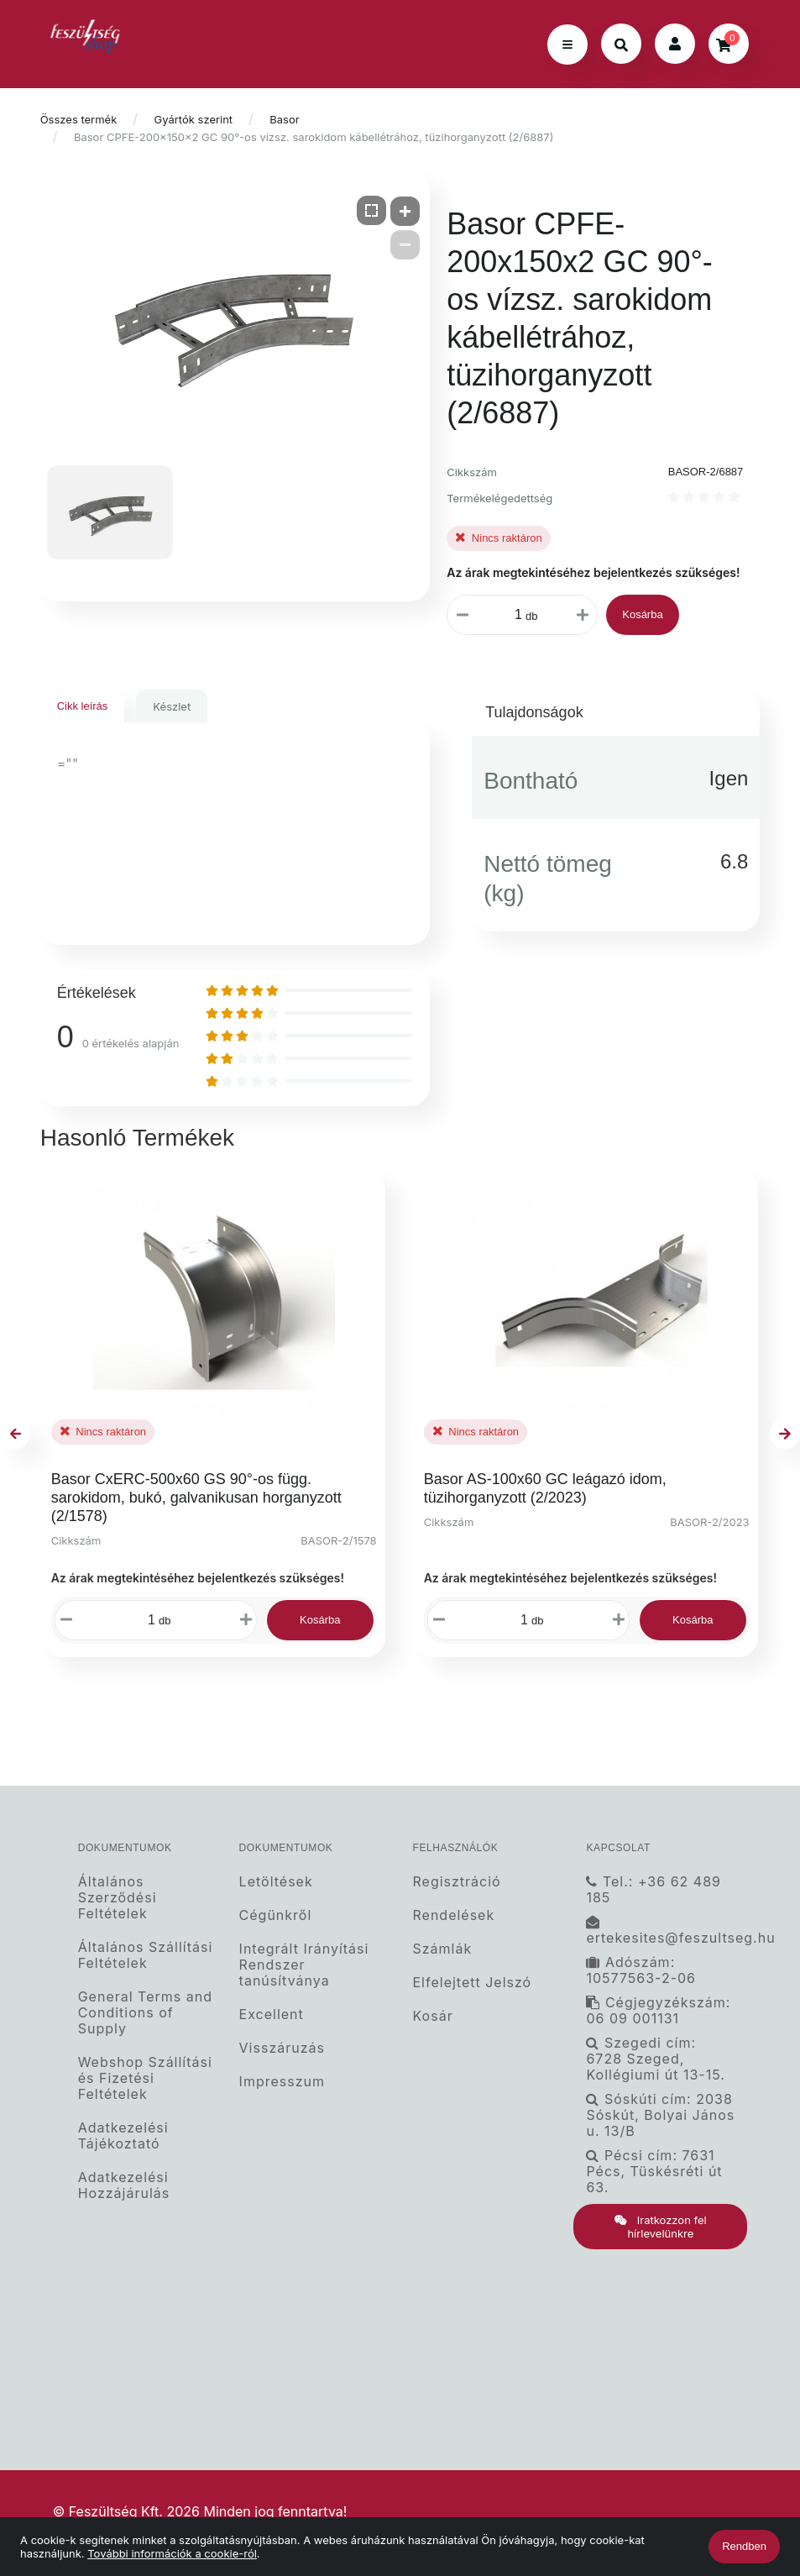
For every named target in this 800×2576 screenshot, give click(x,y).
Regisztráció (457, 1881)
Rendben (744, 2546)
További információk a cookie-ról (172, 2553)
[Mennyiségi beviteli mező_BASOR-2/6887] (514, 614)
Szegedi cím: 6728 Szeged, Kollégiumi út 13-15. (655, 2059)
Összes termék (79, 119)
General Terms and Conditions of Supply (145, 2013)
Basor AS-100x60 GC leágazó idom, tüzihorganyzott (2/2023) (545, 1488)
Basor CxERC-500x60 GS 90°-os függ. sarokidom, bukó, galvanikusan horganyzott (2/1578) (196, 1497)
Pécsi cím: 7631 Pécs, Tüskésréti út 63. (654, 2172)
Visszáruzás (282, 2048)
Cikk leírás (82, 706)
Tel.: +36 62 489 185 (653, 1889)
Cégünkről (275, 1915)
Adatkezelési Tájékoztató (123, 2136)
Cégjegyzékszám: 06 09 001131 (658, 2011)
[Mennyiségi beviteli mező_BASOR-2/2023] (520, 1620)
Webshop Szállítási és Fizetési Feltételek (145, 2078)
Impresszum (282, 2082)
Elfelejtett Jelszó (472, 1983)
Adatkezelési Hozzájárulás (124, 2185)
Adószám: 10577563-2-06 (641, 1970)
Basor (284, 119)
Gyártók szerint (193, 119)
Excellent (271, 2015)
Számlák (443, 1949)
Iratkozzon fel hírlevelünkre (660, 2226)
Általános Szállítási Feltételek (145, 1955)
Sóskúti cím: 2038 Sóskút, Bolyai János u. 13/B (660, 2115)
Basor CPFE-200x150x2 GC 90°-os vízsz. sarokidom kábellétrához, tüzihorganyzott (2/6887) (314, 137)
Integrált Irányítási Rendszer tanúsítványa (304, 1965)
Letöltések (276, 1881)
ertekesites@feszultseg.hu (666, 1930)
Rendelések (454, 1915)
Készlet (172, 706)
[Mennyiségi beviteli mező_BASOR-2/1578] (147, 1620)
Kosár (433, 2016)
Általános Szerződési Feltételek (117, 1897)
